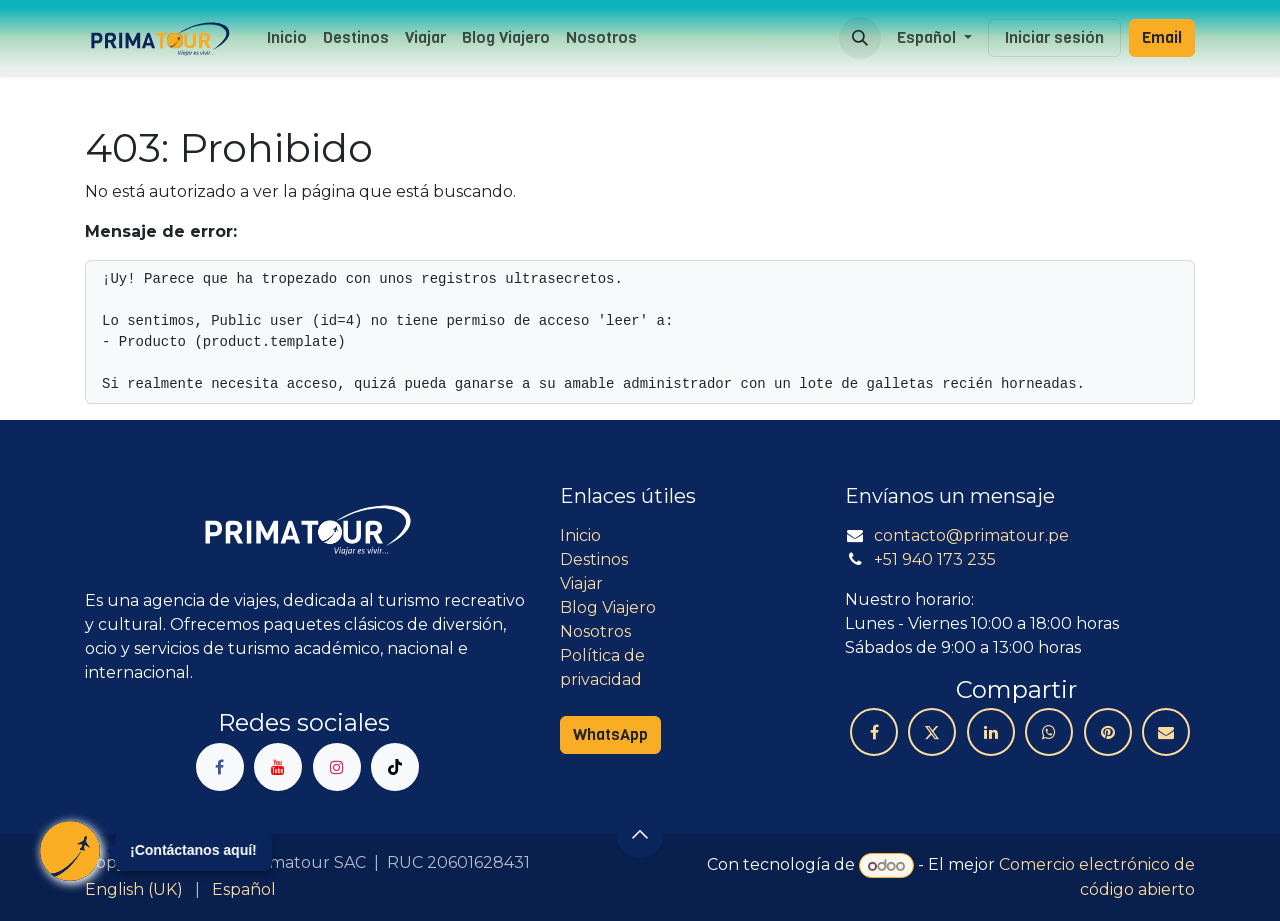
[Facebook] (220, 767)
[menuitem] (287, 38)
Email (1162, 37)
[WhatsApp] (1049, 732)
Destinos (594, 559)
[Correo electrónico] (1166, 732)
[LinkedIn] (991, 732)
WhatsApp (610, 734)
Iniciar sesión (1054, 37)
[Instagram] (337, 767)
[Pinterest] (1108, 732)
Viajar (581, 583)
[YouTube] (278, 767)
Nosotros (595, 631)
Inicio (580, 535)
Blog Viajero (608, 607)
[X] (932, 732)
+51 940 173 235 (935, 559)
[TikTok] (395, 767)
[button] (860, 38)
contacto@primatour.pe (971, 535)
